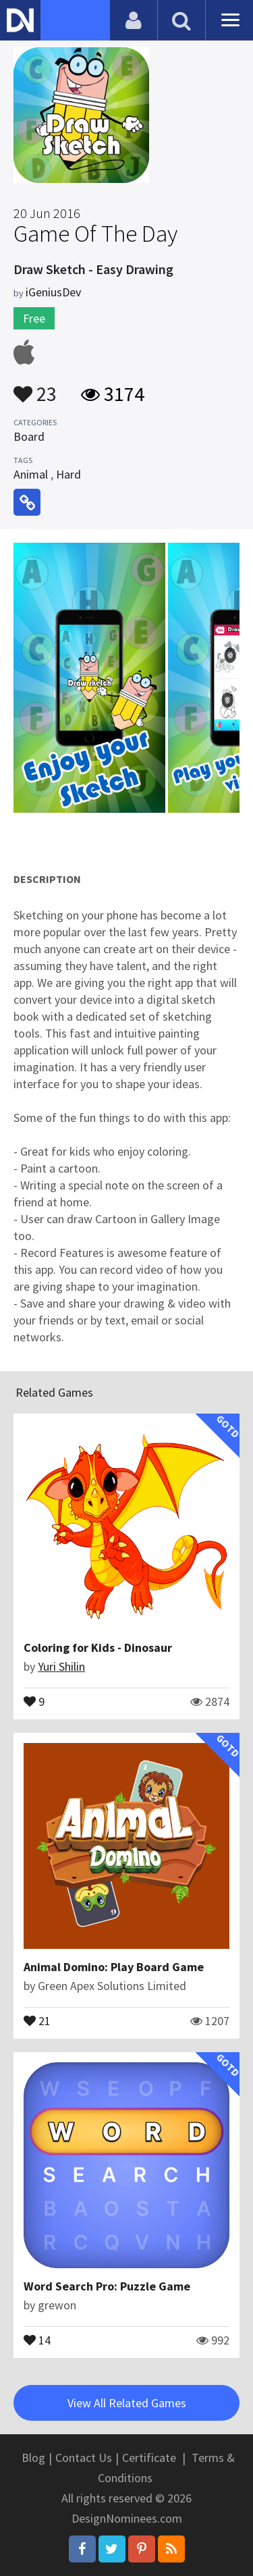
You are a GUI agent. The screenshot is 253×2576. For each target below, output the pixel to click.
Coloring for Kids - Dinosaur (98, 1647)
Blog (33, 2457)
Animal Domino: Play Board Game (114, 1967)
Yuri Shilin (61, 1666)
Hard (68, 474)
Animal (30, 474)
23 (35, 387)
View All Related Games (126, 2403)
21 (37, 2020)
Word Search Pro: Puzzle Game (107, 2286)
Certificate (149, 2457)
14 (37, 2339)
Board (29, 436)
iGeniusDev (53, 292)
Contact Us (83, 2457)
